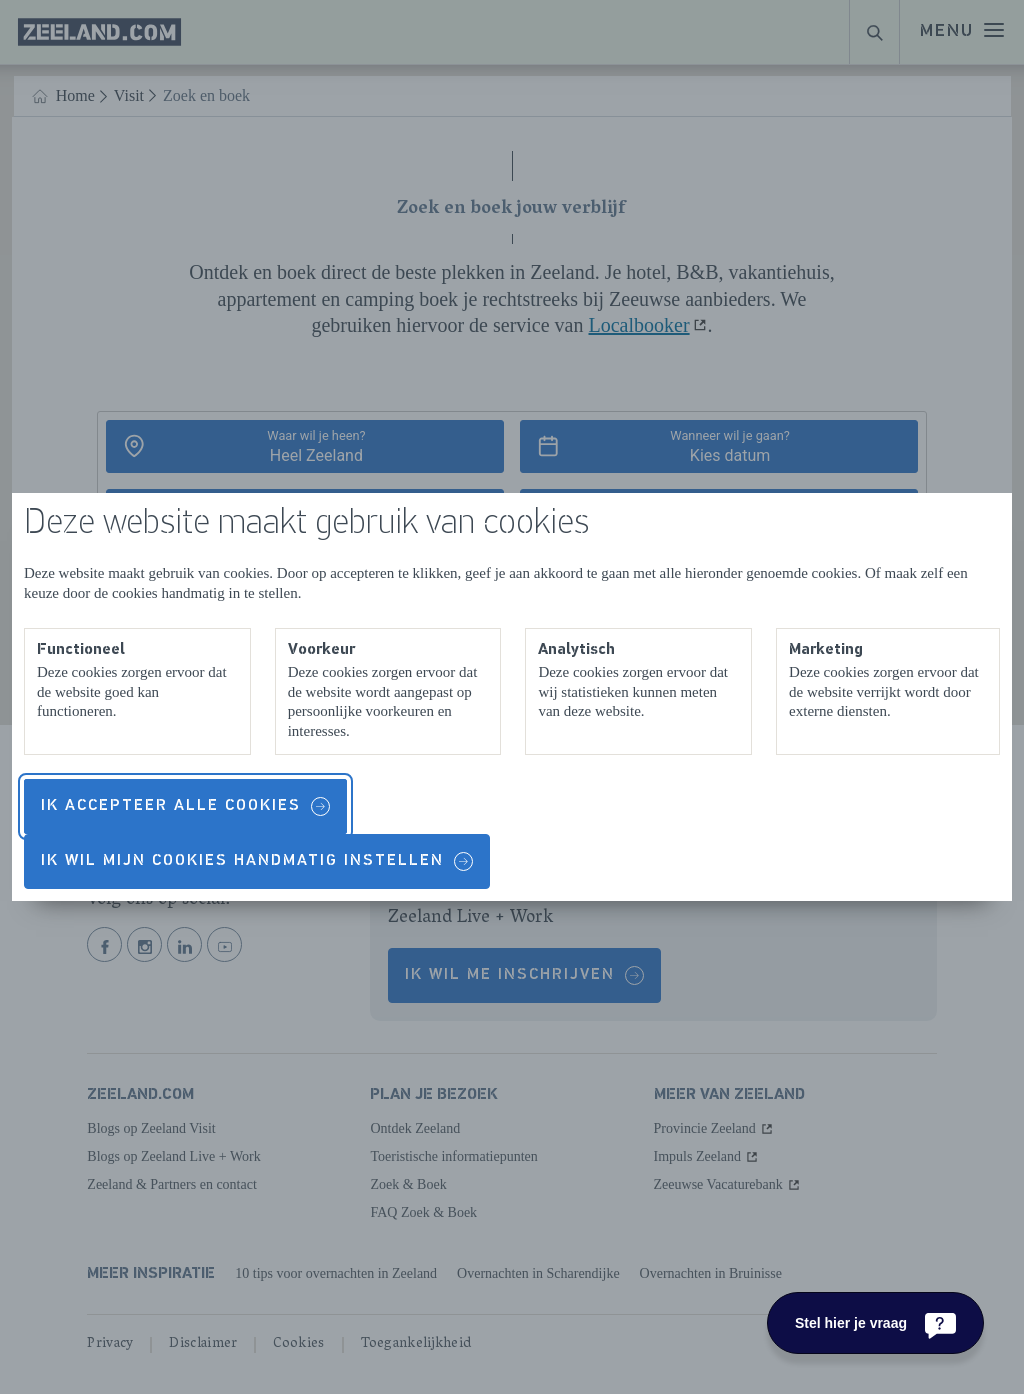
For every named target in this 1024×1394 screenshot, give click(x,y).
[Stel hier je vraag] (875, 1323)
